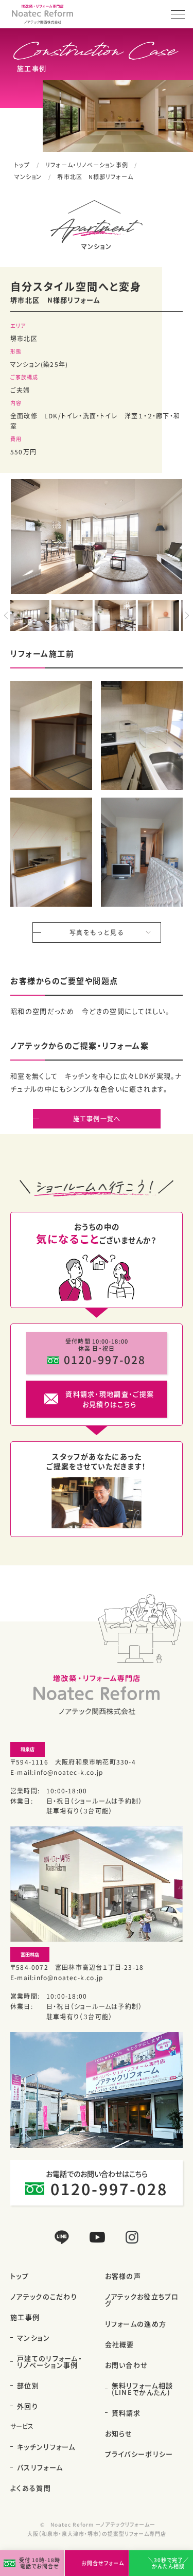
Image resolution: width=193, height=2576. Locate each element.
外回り (27, 2406)
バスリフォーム (40, 2467)
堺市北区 (24, 338)
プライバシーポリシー (139, 2453)
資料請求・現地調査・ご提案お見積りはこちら (109, 1399)
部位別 (28, 2385)
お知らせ (119, 2433)
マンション (28, 176)
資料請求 (126, 2412)
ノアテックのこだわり (43, 2296)
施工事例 (25, 2317)
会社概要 (119, 2344)
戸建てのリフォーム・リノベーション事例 (49, 2361)
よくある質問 (30, 2487)
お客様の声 (123, 2275)
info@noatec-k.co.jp (68, 1772)
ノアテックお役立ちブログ (142, 2299)
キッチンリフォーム (46, 2446)
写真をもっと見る (96, 932)
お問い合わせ (126, 2364)
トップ (22, 165)
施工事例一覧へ (96, 1118)
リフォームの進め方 (136, 2323)
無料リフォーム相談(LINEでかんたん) (142, 2388)
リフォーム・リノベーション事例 (86, 165)
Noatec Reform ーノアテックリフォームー (102, 2524)
